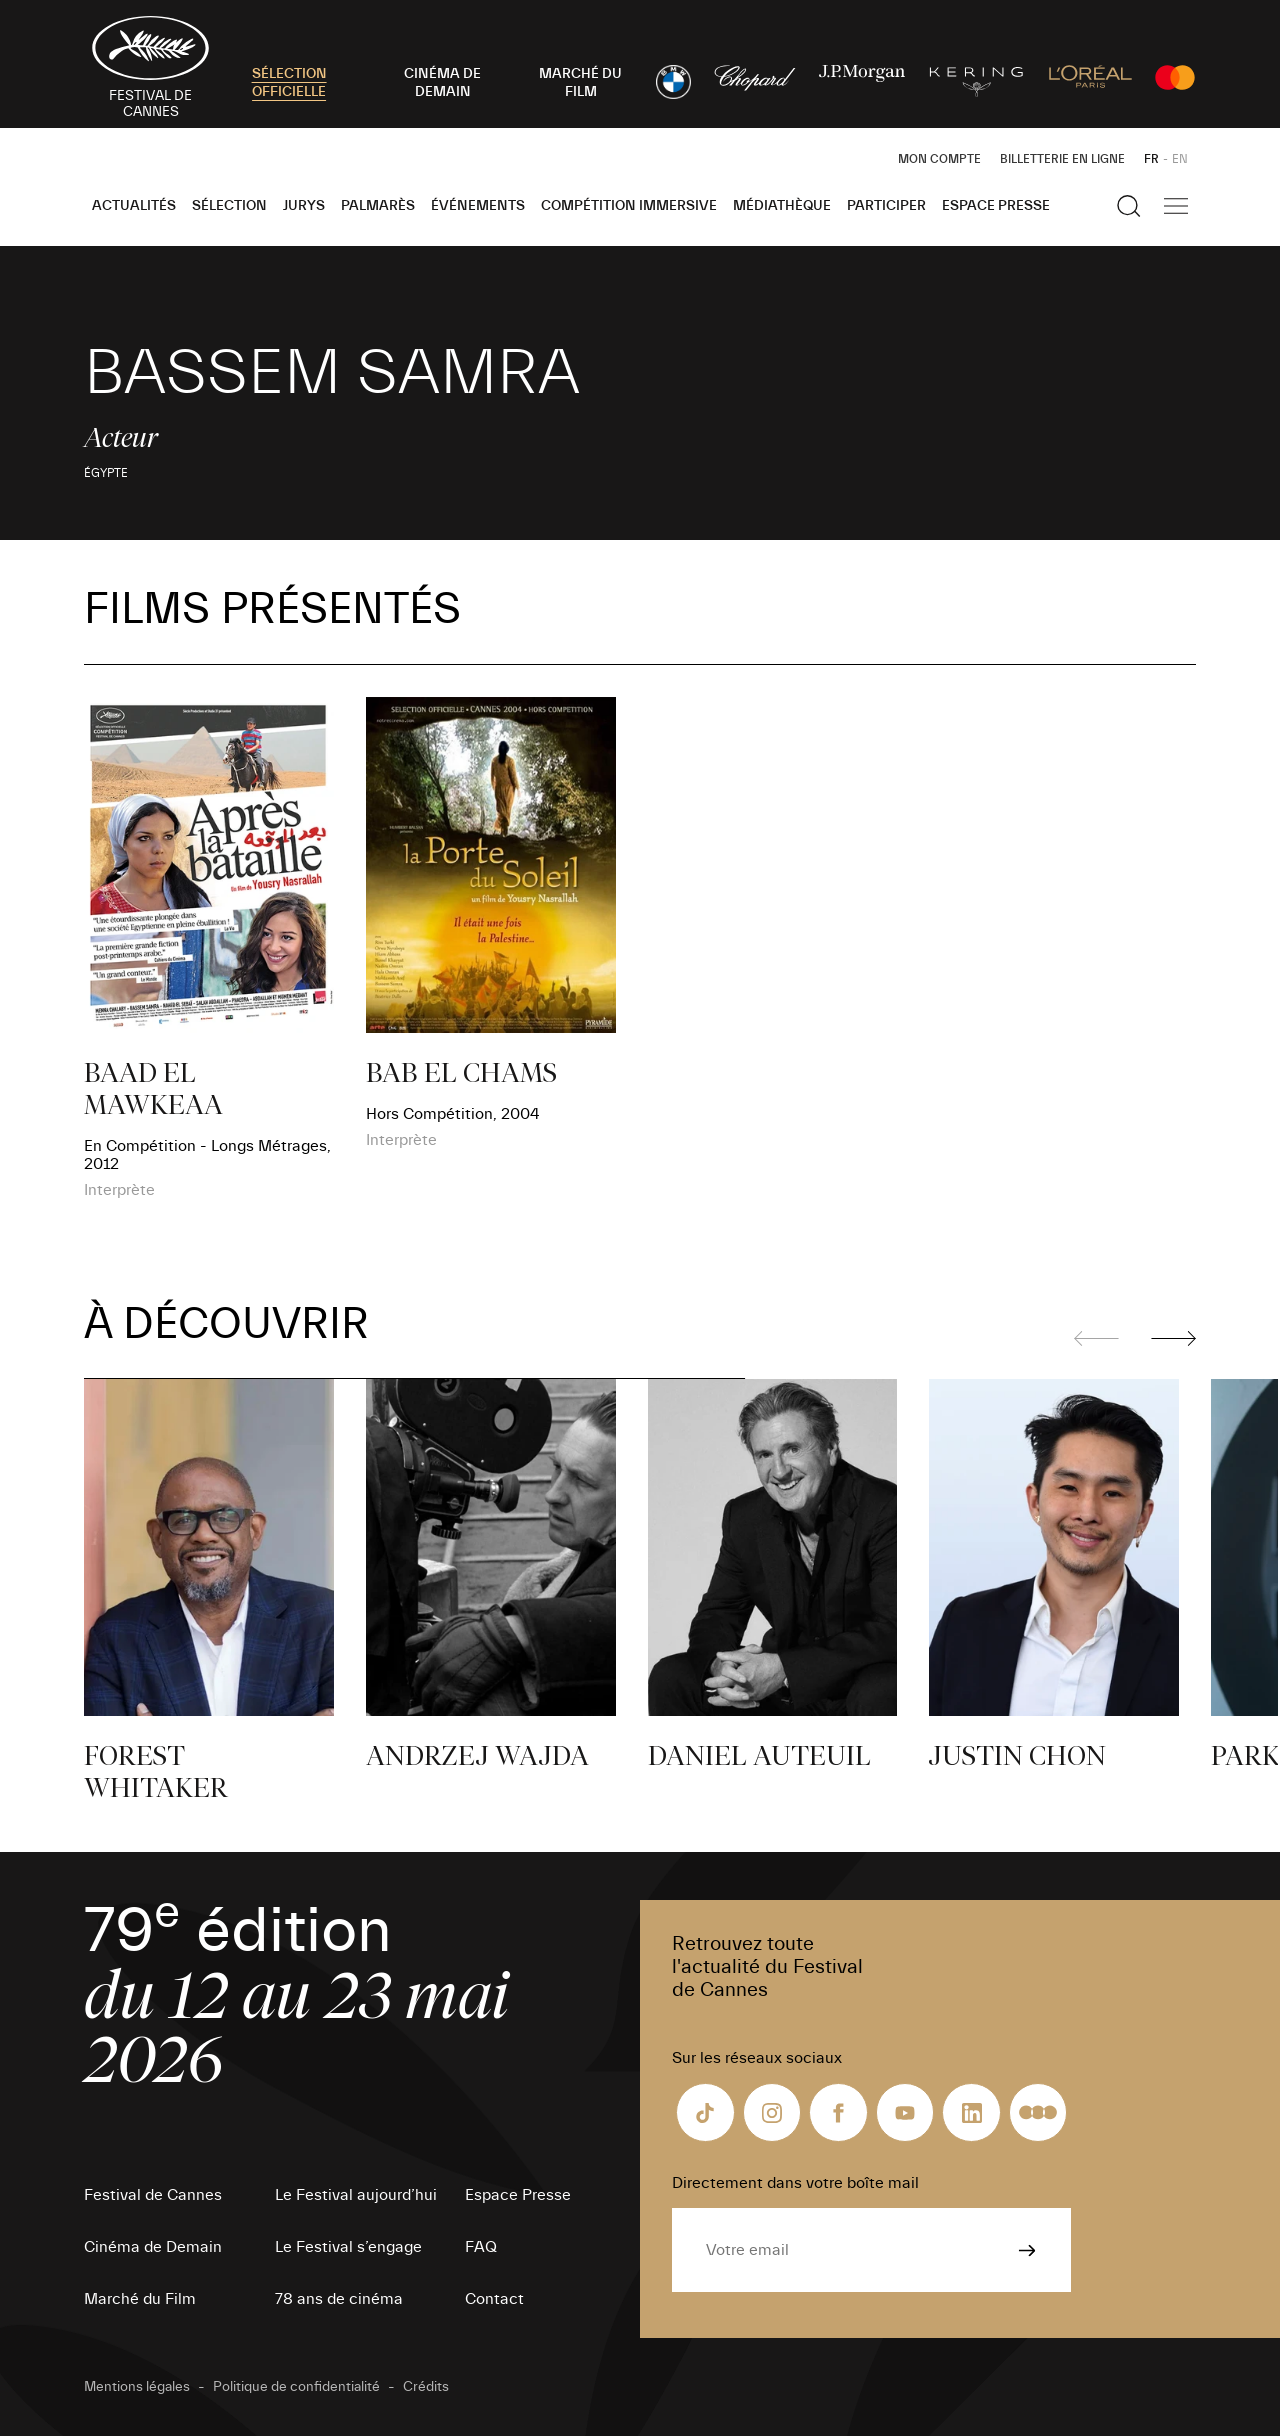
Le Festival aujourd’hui (356, 2195)
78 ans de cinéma (339, 2299)
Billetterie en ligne (1062, 159)
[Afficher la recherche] (1129, 206)
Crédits (426, 2387)
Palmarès (378, 206)
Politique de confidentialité (296, 2387)
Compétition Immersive (629, 206)
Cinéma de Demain (153, 2247)
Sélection (229, 206)
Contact (494, 2299)
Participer (886, 206)
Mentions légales (137, 2387)
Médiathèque (782, 206)
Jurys (304, 206)
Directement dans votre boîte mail (795, 2183)
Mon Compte (939, 159)
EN (1180, 159)
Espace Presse (996, 206)
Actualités (134, 206)
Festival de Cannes (153, 2195)
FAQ (481, 2247)
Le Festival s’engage (348, 2247)
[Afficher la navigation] (1176, 206)
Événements (478, 206)
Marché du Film (140, 2299)
